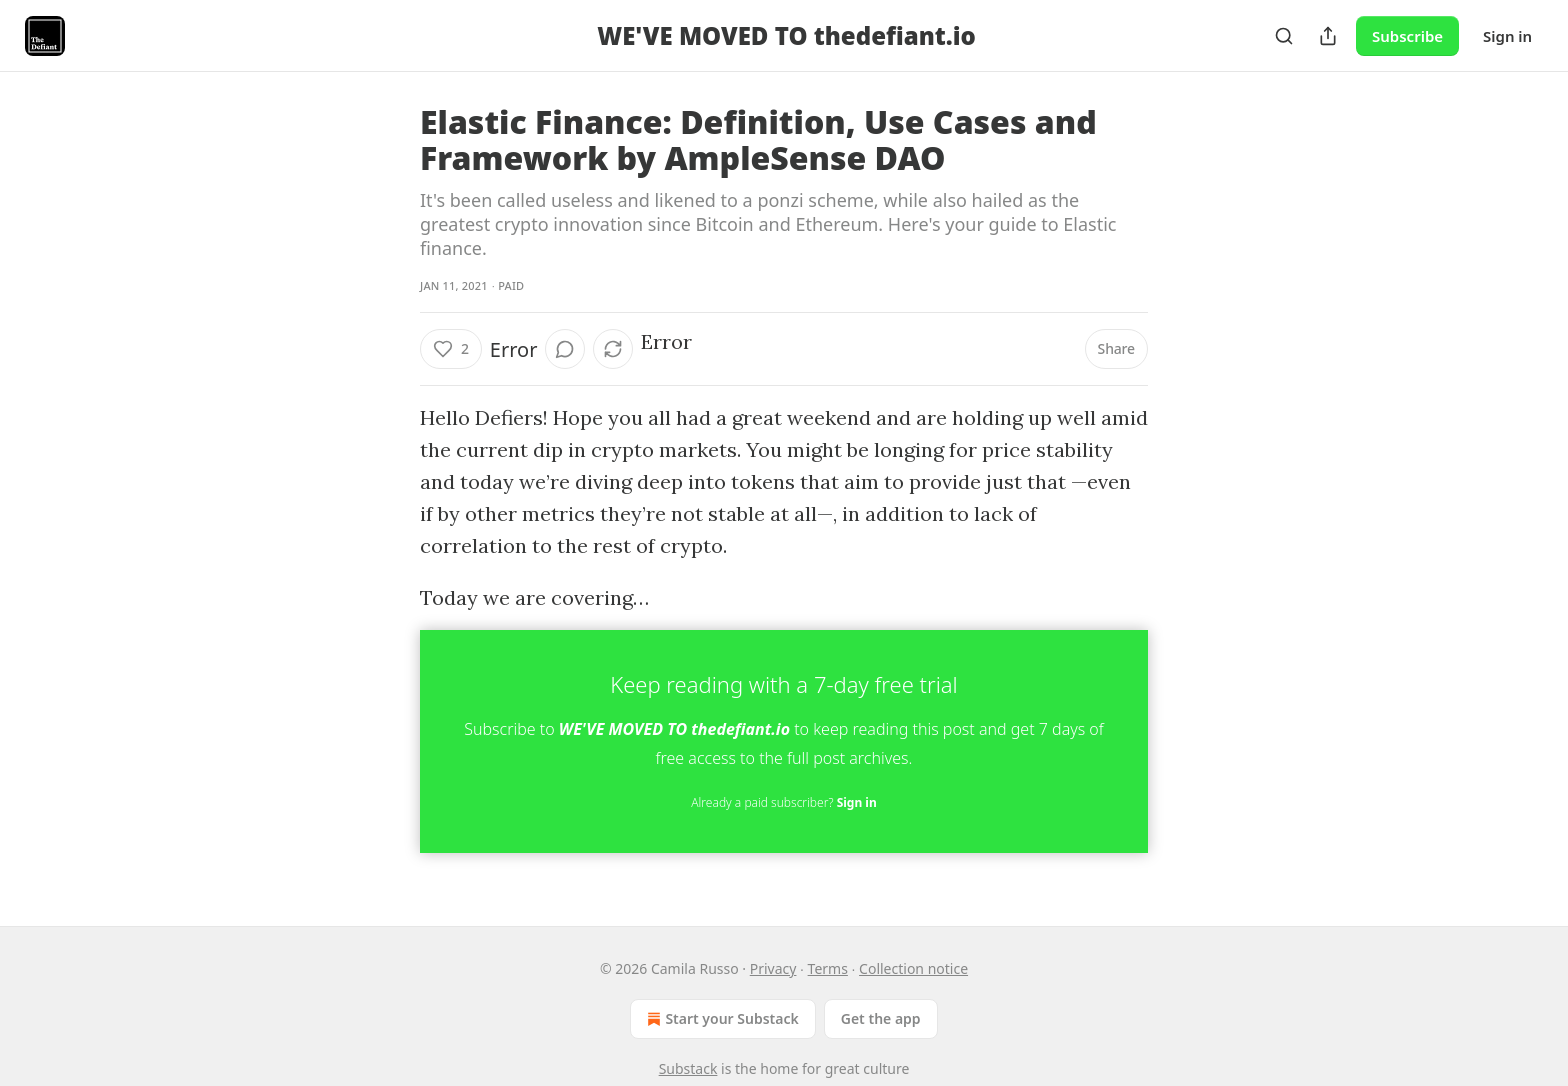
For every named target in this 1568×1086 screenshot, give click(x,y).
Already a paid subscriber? (783, 802)
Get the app (881, 1018)
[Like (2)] (451, 349)
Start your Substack (720, 1019)
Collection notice (913, 968)
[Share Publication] (1328, 36)
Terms (828, 968)
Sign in (1507, 36)
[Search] (1284, 36)
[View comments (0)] (565, 349)
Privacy (773, 968)
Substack (688, 1068)
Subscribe (1407, 36)
